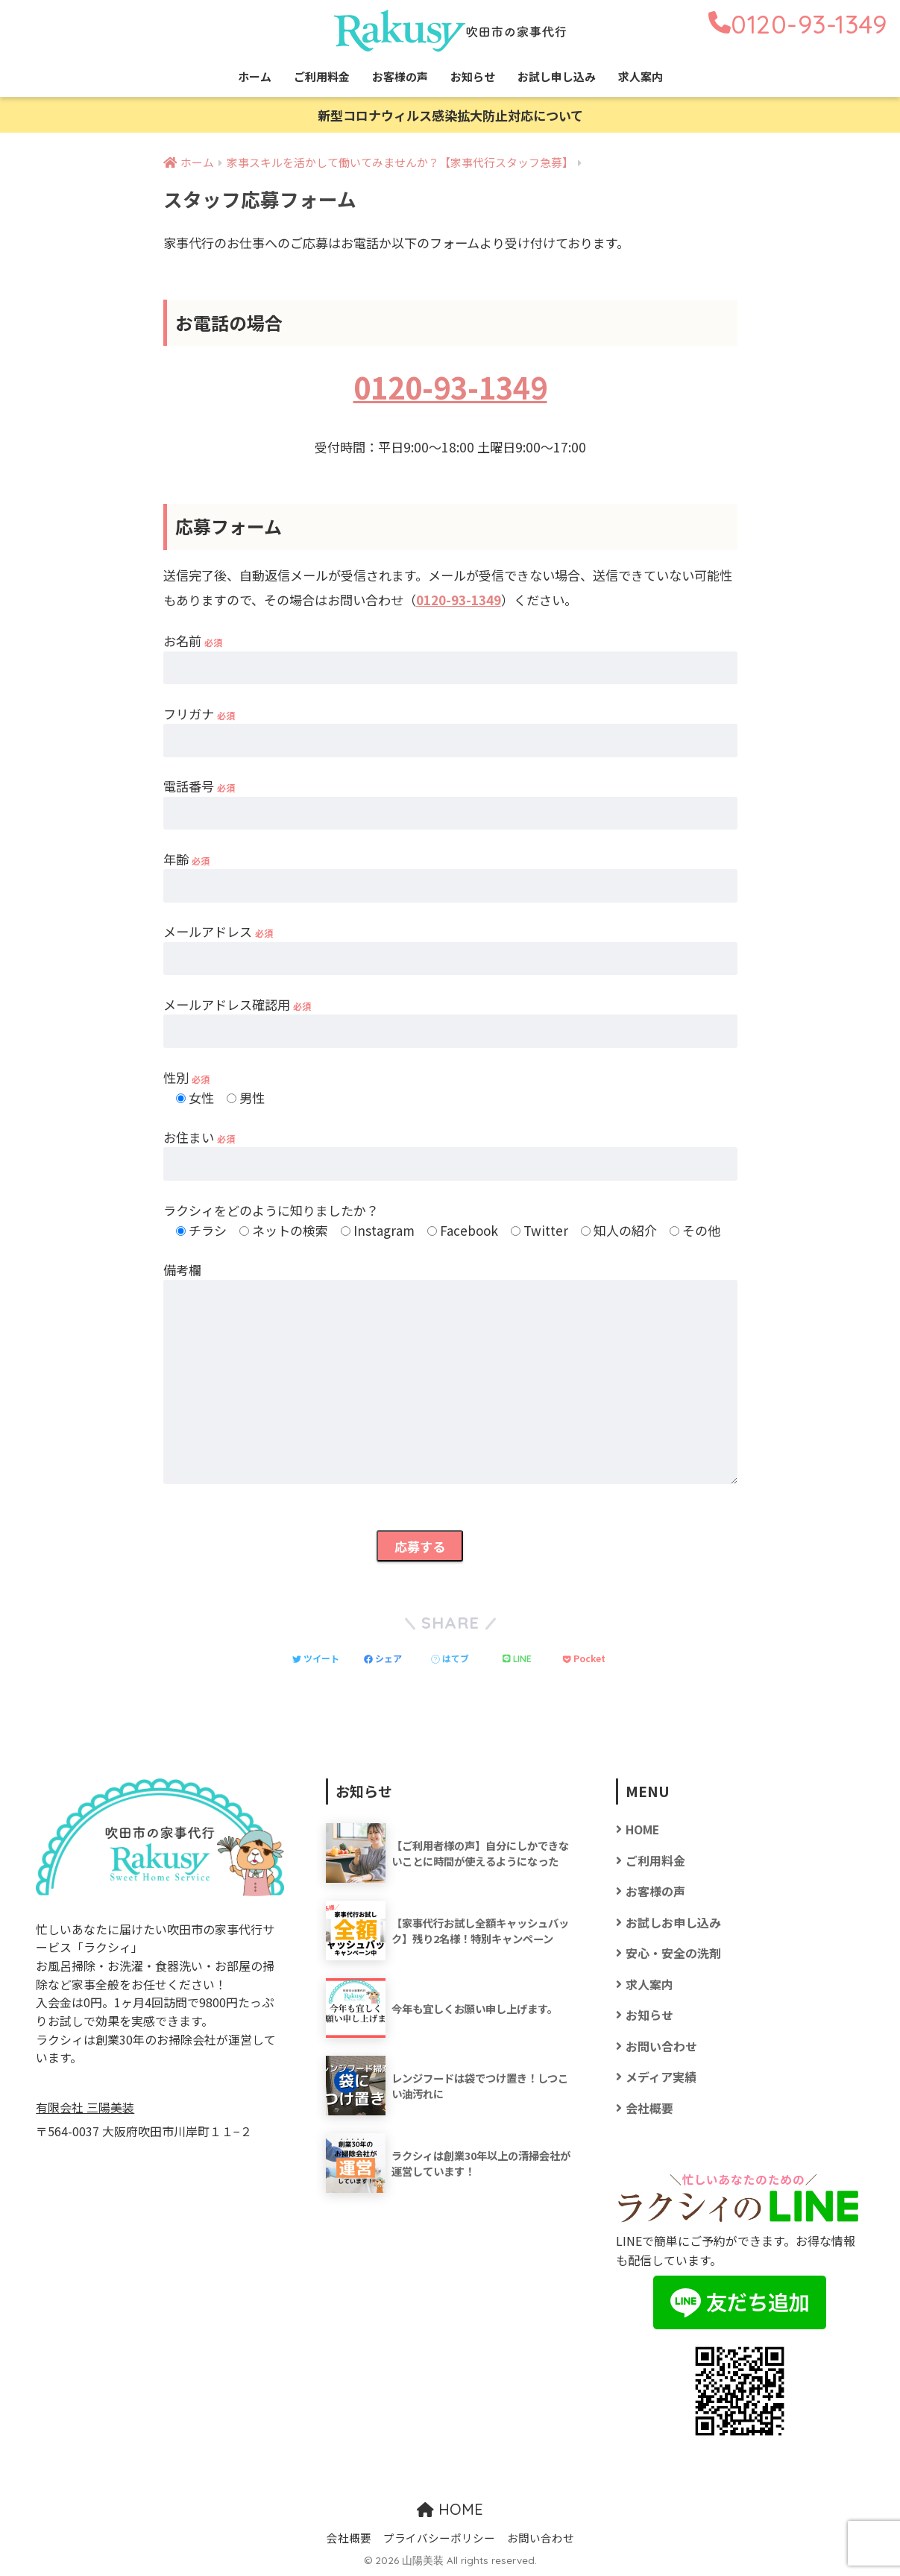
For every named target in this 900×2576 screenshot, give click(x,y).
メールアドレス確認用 (237, 1004)
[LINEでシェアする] (517, 1658)
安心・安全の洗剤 (673, 1953)
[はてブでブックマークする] (450, 1658)
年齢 (186, 859)
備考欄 (182, 1269)
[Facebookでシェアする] (383, 1658)
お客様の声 (400, 76)
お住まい (199, 1137)
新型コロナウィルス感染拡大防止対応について (450, 115)
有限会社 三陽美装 (85, 2107)
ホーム (254, 76)
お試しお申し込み (673, 1922)
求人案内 (640, 76)
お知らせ (472, 76)
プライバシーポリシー (439, 2537)
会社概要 (649, 2108)
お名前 (192, 640)
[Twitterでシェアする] (315, 1658)
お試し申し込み (556, 76)
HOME (642, 1829)
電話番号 (199, 786)
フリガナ (199, 713)
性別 (186, 1077)
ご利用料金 (322, 76)
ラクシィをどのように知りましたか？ (271, 1210)
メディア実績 (661, 2077)
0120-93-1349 (450, 386)
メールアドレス (218, 931)
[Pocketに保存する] (584, 1658)
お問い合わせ (661, 2046)
